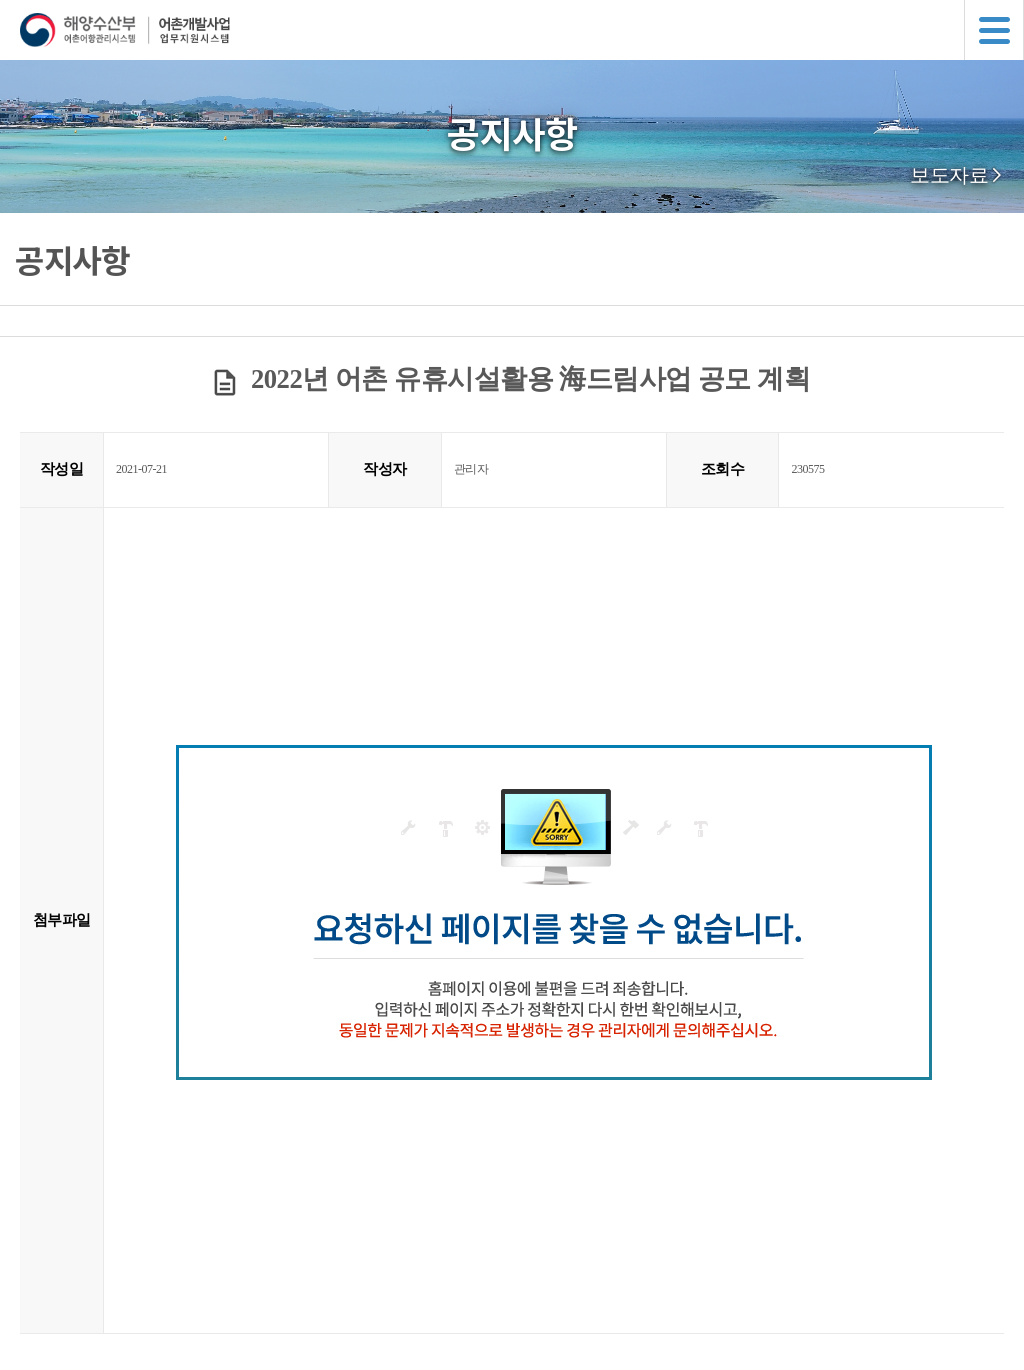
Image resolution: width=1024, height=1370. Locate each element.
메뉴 (994, 30)
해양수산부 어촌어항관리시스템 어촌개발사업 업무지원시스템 (522, 30)
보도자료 (949, 175)
